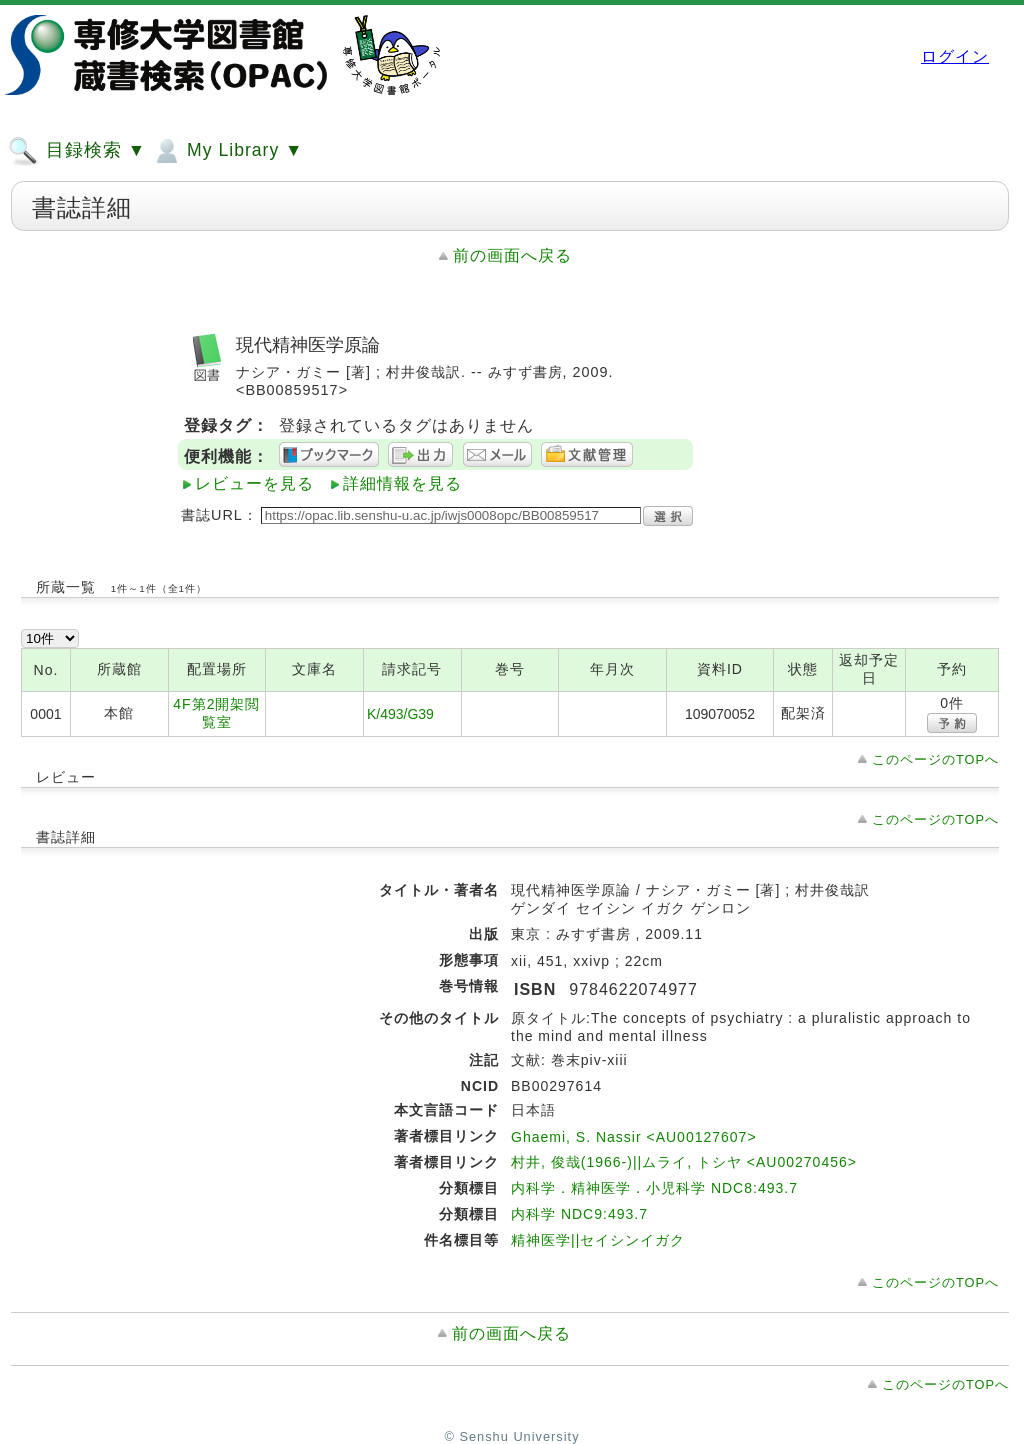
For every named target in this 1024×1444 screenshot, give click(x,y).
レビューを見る (254, 483)
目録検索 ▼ (77, 151)
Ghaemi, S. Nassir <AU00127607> (634, 1137)
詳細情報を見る (402, 483)
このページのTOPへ (935, 759)
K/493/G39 (400, 714)
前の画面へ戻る (512, 255)
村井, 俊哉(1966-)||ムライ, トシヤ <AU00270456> (684, 1162)
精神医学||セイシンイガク (598, 1240)
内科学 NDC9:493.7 (579, 1214)
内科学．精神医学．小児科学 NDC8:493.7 (654, 1188)
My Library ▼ (227, 151)
